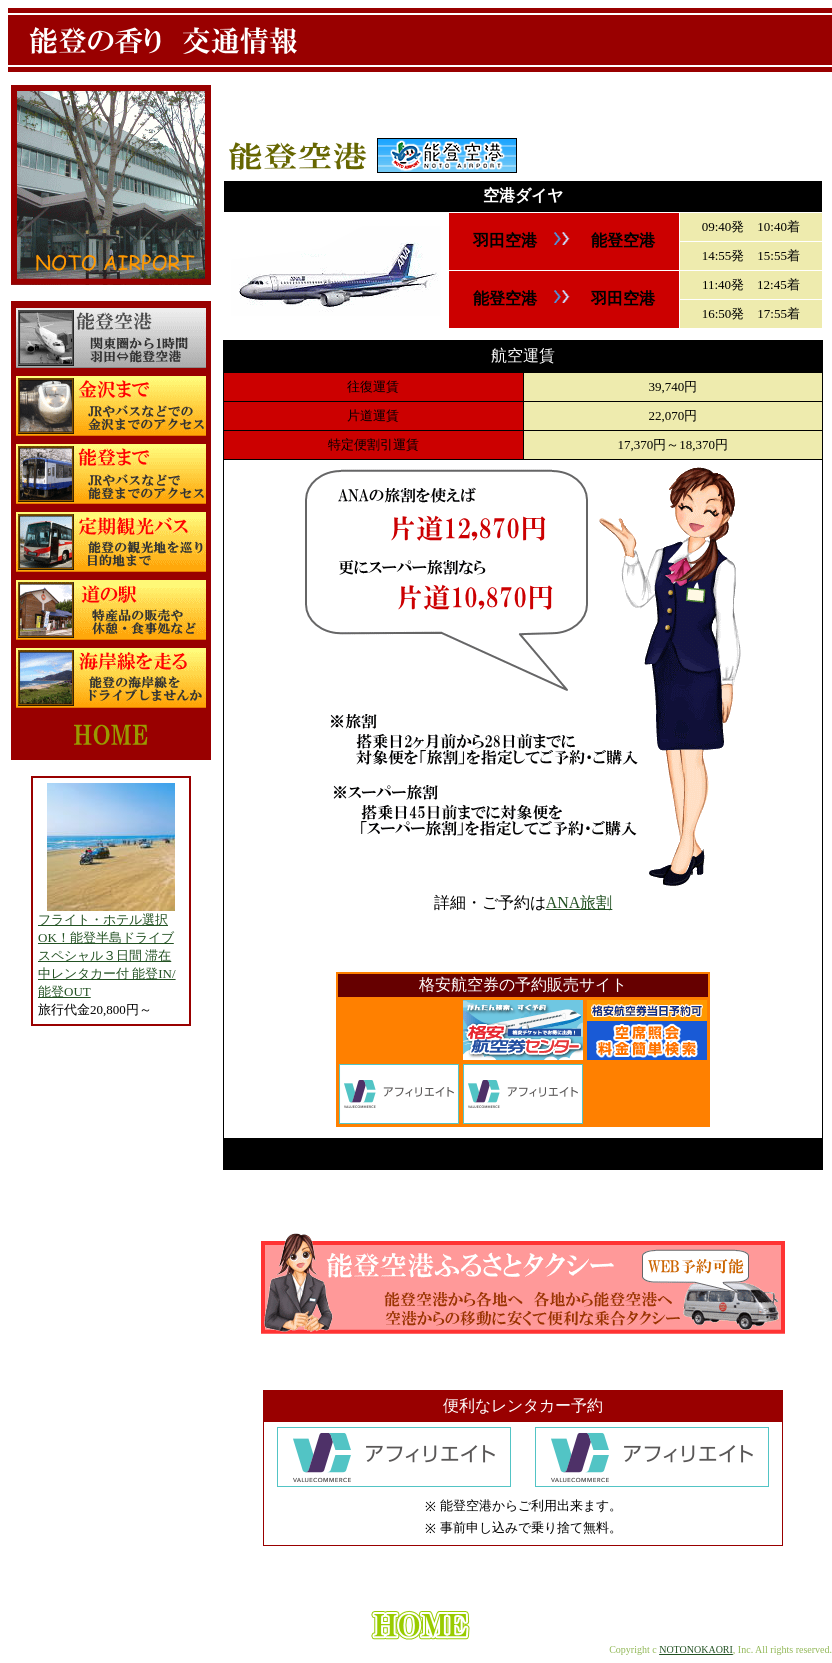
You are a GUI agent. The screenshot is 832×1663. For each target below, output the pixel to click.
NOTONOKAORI (696, 1649)
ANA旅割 (579, 902)
